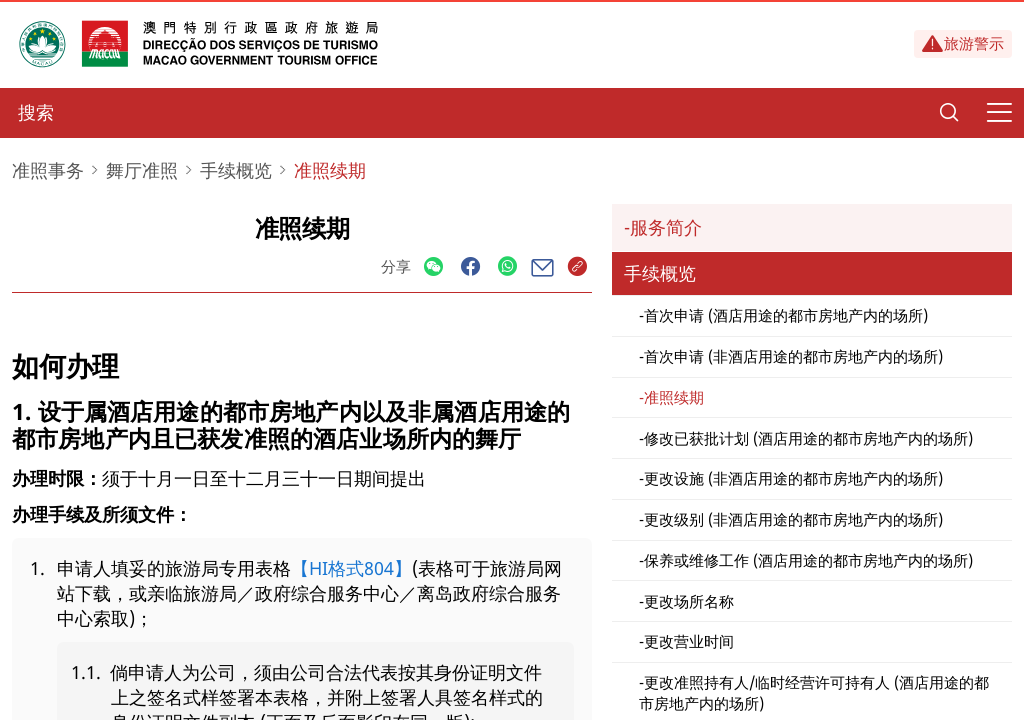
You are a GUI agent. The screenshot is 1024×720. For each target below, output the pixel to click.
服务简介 (666, 227)
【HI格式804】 (351, 568)
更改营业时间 (689, 641)
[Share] (433, 267)
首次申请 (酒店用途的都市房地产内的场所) (786, 315)
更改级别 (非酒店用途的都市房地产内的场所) (793, 519)
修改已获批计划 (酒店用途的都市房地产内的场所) (808, 438)
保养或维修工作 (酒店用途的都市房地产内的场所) (808, 560)
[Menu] (999, 113)
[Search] (949, 113)
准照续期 (674, 397)
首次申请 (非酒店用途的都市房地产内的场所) (793, 356)
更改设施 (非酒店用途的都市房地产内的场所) (793, 478)
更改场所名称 (689, 601)
